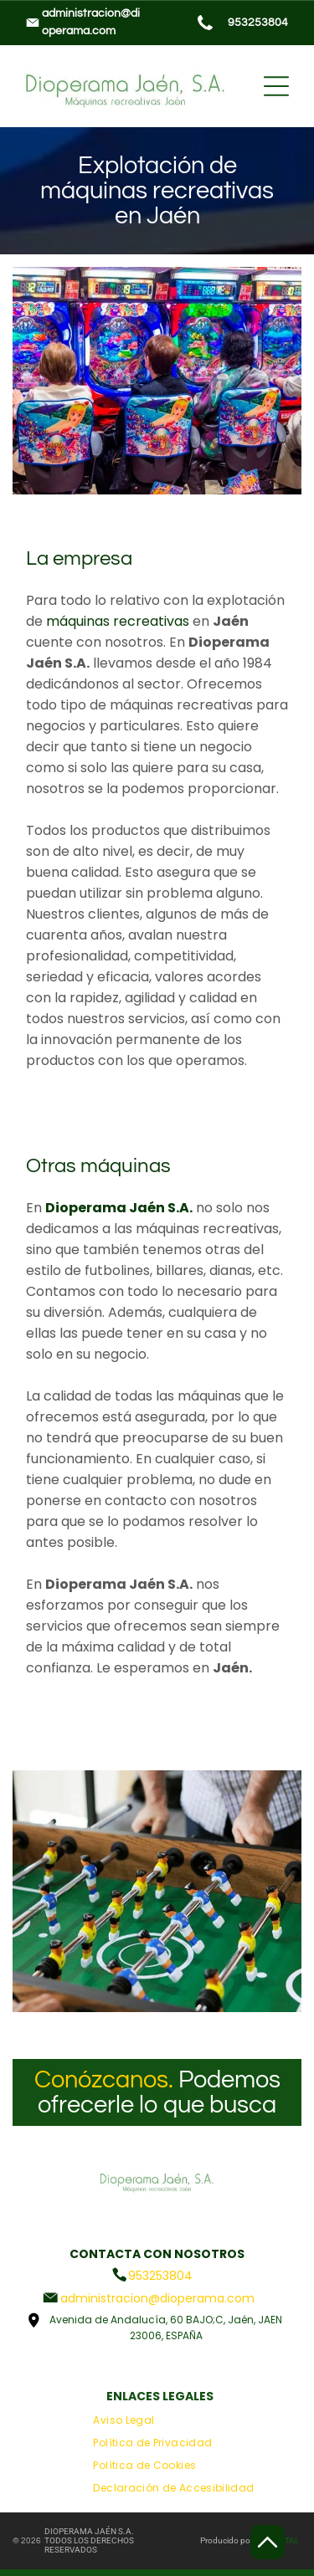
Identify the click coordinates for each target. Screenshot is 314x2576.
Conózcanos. (103, 2079)
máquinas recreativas (117, 621)
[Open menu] (276, 86)
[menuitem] (123, 2421)
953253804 (258, 22)
